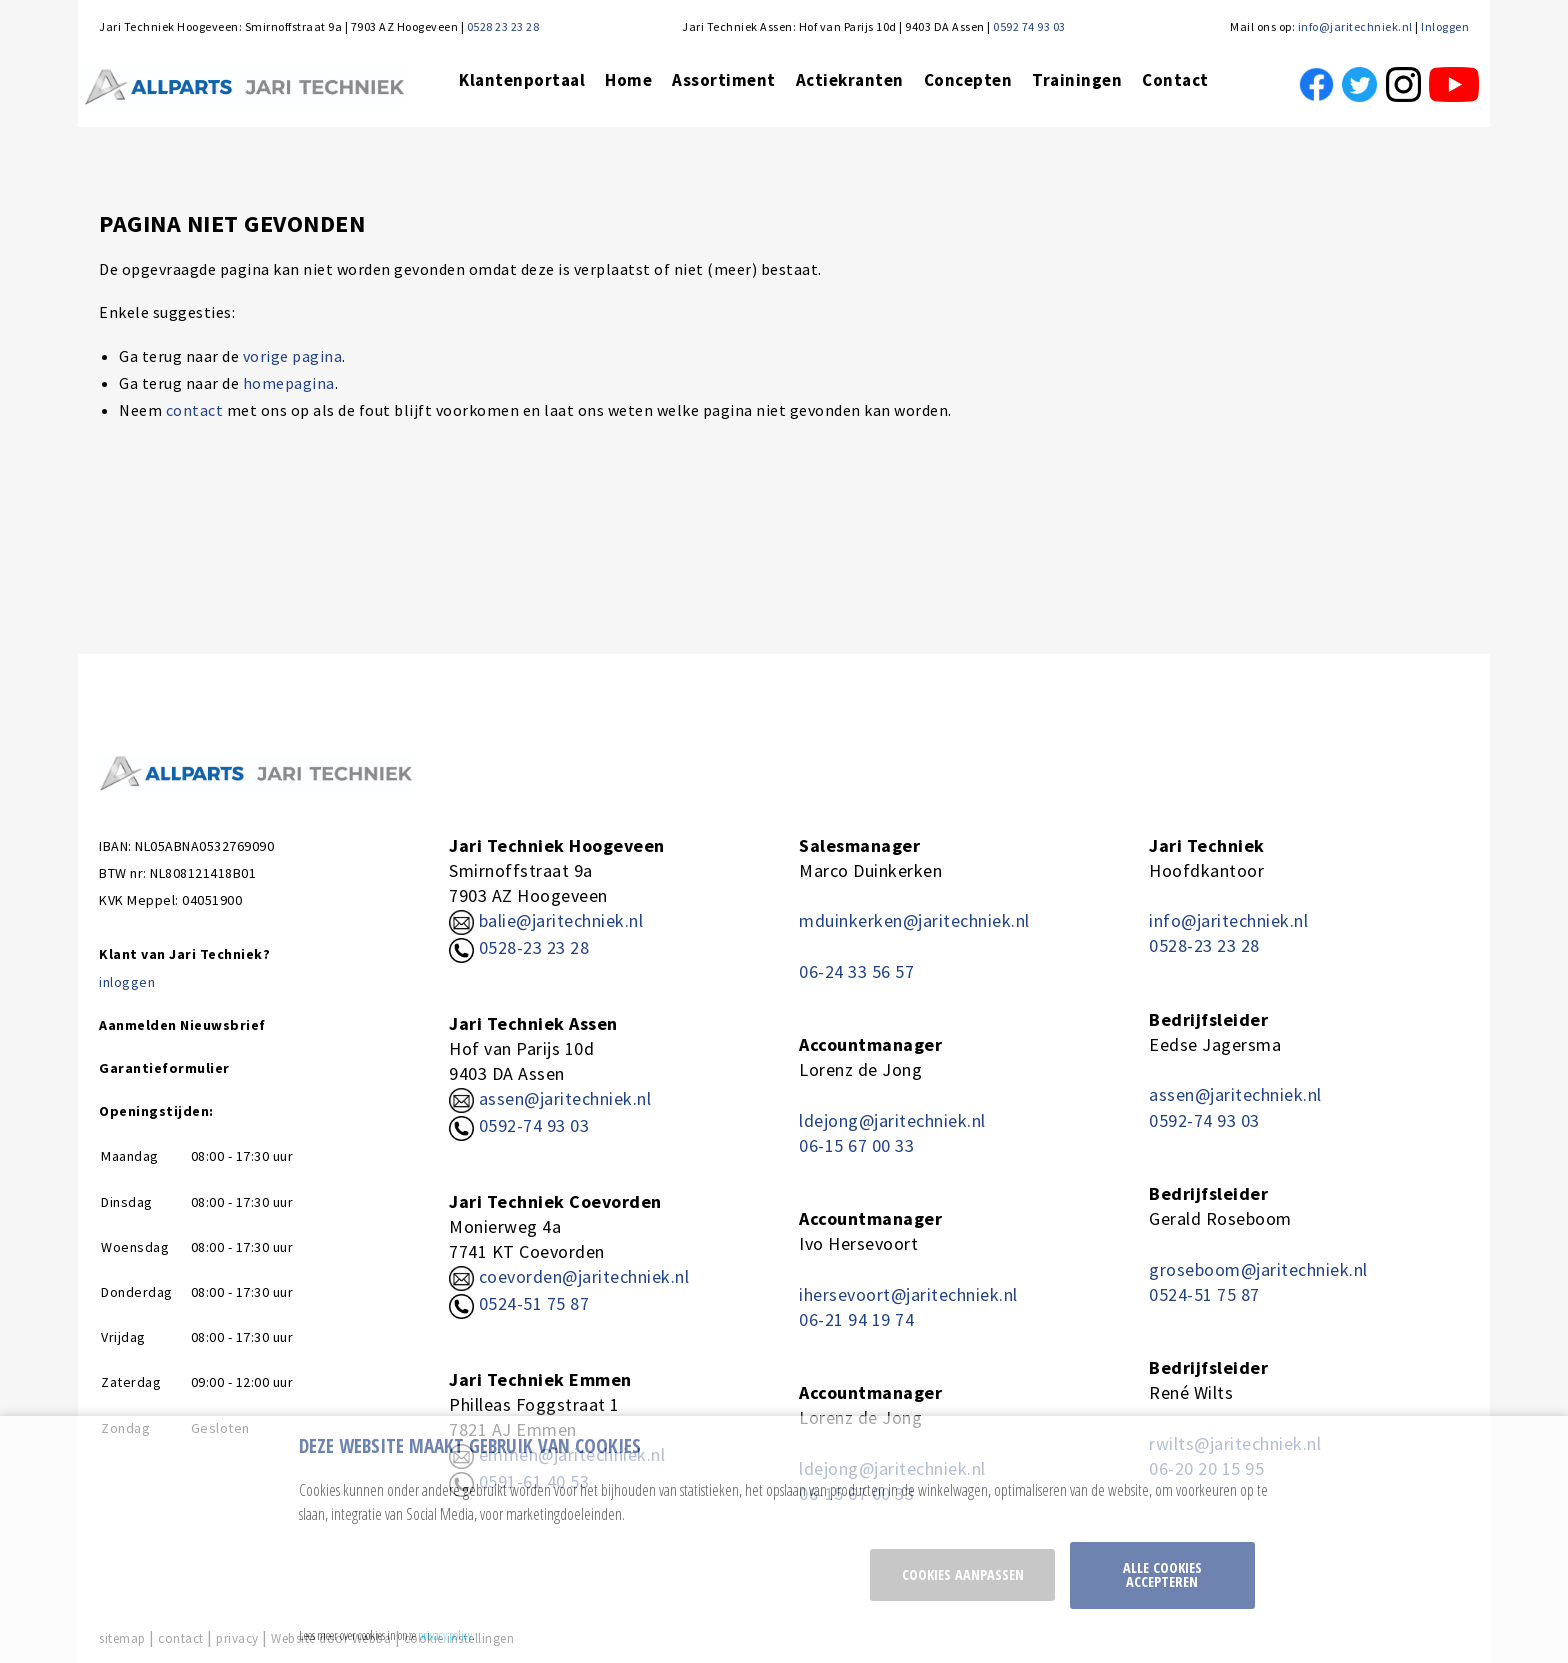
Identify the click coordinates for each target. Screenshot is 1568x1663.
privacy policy (445, 1635)
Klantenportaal (522, 80)
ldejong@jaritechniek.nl (892, 1120)
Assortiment (724, 80)
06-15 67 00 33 (856, 1145)
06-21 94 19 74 (856, 1319)
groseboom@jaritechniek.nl (1258, 1269)
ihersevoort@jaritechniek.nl (908, 1294)
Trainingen (1077, 80)
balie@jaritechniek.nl (546, 920)
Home (628, 80)
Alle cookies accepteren (1162, 1574)
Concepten (968, 80)
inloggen (127, 982)
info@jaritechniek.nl (1355, 26)
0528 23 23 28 (503, 26)
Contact (1175, 80)
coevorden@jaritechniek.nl (584, 1276)
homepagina (289, 383)
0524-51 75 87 (534, 1303)
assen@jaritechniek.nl (565, 1098)
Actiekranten (850, 80)
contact (195, 410)
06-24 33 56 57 (856, 971)
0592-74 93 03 (534, 1125)
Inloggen (1445, 26)
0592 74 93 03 (1029, 26)
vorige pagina (293, 356)
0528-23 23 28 (519, 947)
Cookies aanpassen (963, 1574)
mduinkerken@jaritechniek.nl (914, 920)
